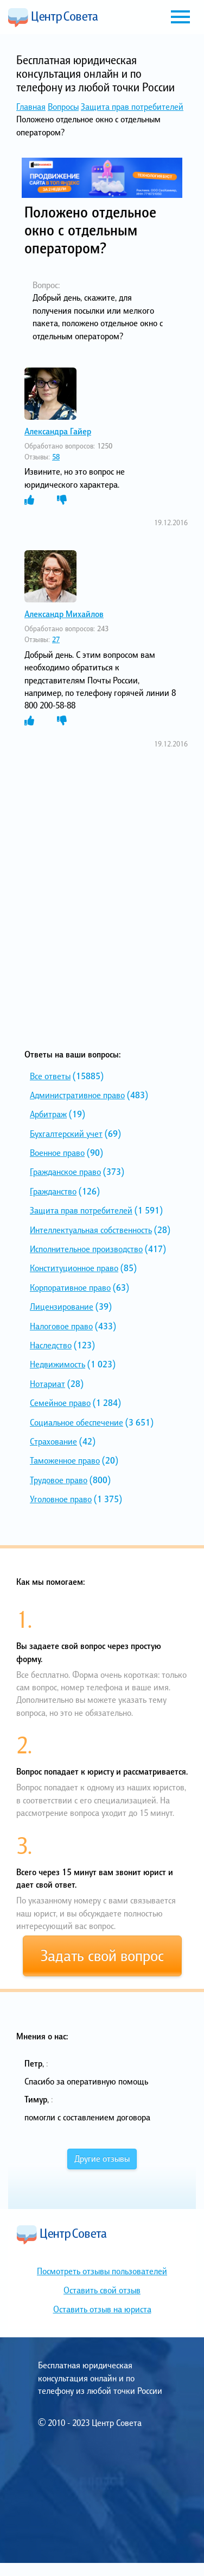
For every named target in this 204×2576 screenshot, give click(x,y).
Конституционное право (74, 1267)
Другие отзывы (102, 2158)
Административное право (77, 1095)
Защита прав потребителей (132, 106)
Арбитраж (48, 1114)
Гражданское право (65, 1171)
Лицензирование (61, 1306)
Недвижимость (57, 1364)
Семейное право (60, 1402)
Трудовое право (58, 1479)
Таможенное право (65, 1460)
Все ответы (50, 1075)
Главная (31, 106)
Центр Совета (53, 17)
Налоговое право (61, 1326)
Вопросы (63, 106)
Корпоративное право (70, 1287)
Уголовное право (61, 1498)
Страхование (53, 1441)
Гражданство (53, 1191)
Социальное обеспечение (76, 1422)
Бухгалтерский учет (66, 1133)
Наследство (51, 1345)
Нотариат (47, 1383)
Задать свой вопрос (102, 1956)
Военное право (57, 1152)
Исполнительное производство (86, 1248)
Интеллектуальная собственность (91, 1229)
